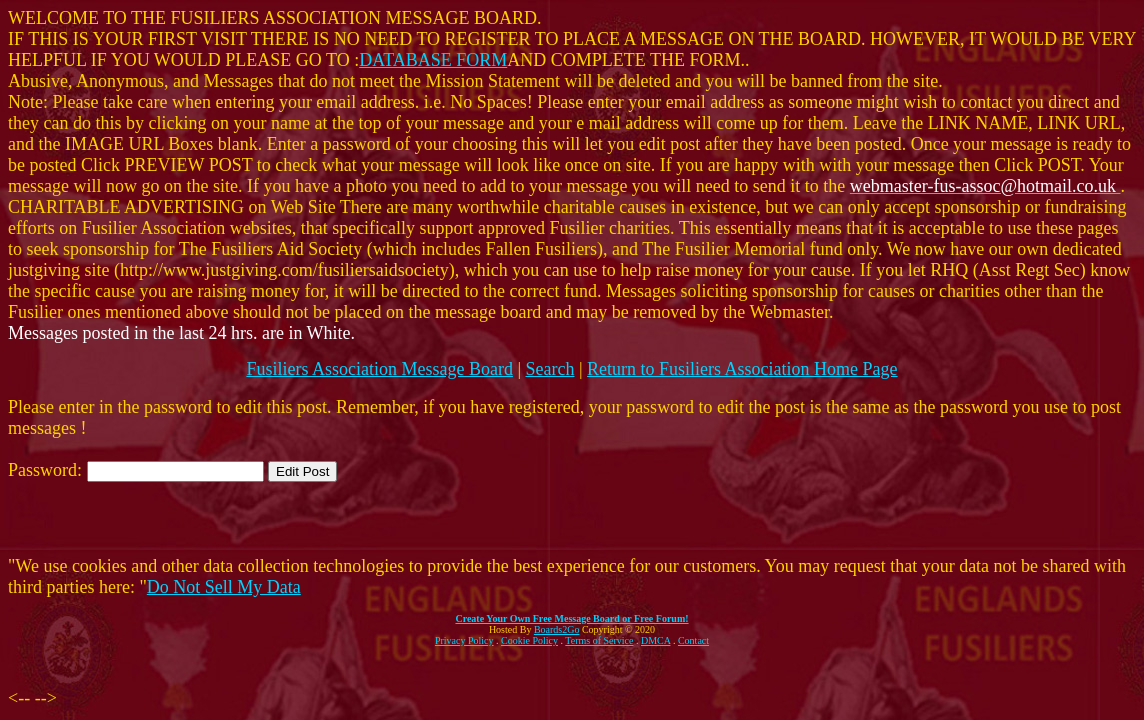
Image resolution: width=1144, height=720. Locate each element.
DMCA (655, 640)
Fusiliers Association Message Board (379, 369)
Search (550, 369)
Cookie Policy (529, 640)
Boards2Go (557, 629)
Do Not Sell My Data (224, 587)
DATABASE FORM (433, 60)
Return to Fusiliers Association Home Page (742, 369)
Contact (693, 640)
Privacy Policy (464, 640)
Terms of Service (599, 640)
